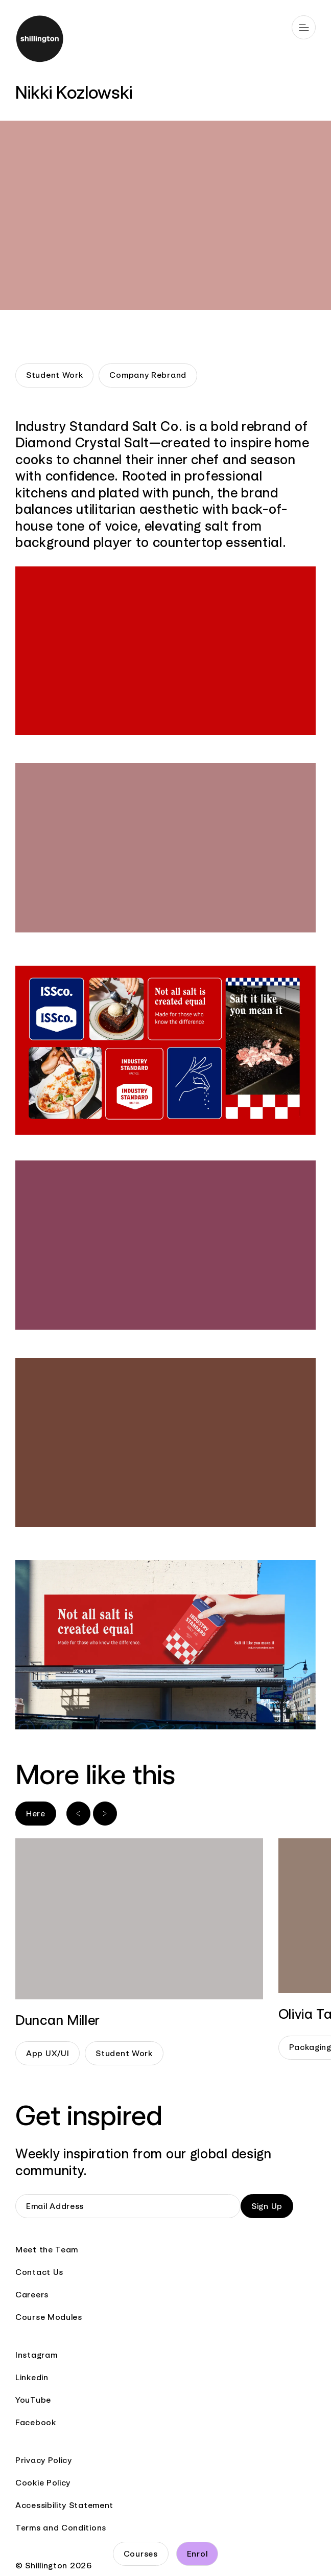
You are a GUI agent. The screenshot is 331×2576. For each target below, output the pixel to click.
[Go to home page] (165, 40)
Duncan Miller (57, 2020)
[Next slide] (105, 1814)
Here (35, 1813)
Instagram (36, 2355)
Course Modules (48, 2317)
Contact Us (39, 2272)
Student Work (54, 375)
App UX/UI (47, 2053)
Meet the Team (46, 2249)
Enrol (197, 2554)
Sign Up (266, 2206)
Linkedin (32, 2377)
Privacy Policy (43, 2460)
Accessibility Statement (64, 2505)
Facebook (35, 2422)
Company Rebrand (147, 375)
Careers (32, 2294)
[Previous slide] (78, 1814)
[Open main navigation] (304, 27)
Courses (141, 2554)
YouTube (33, 2400)
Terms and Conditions (60, 2528)
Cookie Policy (42, 2483)
